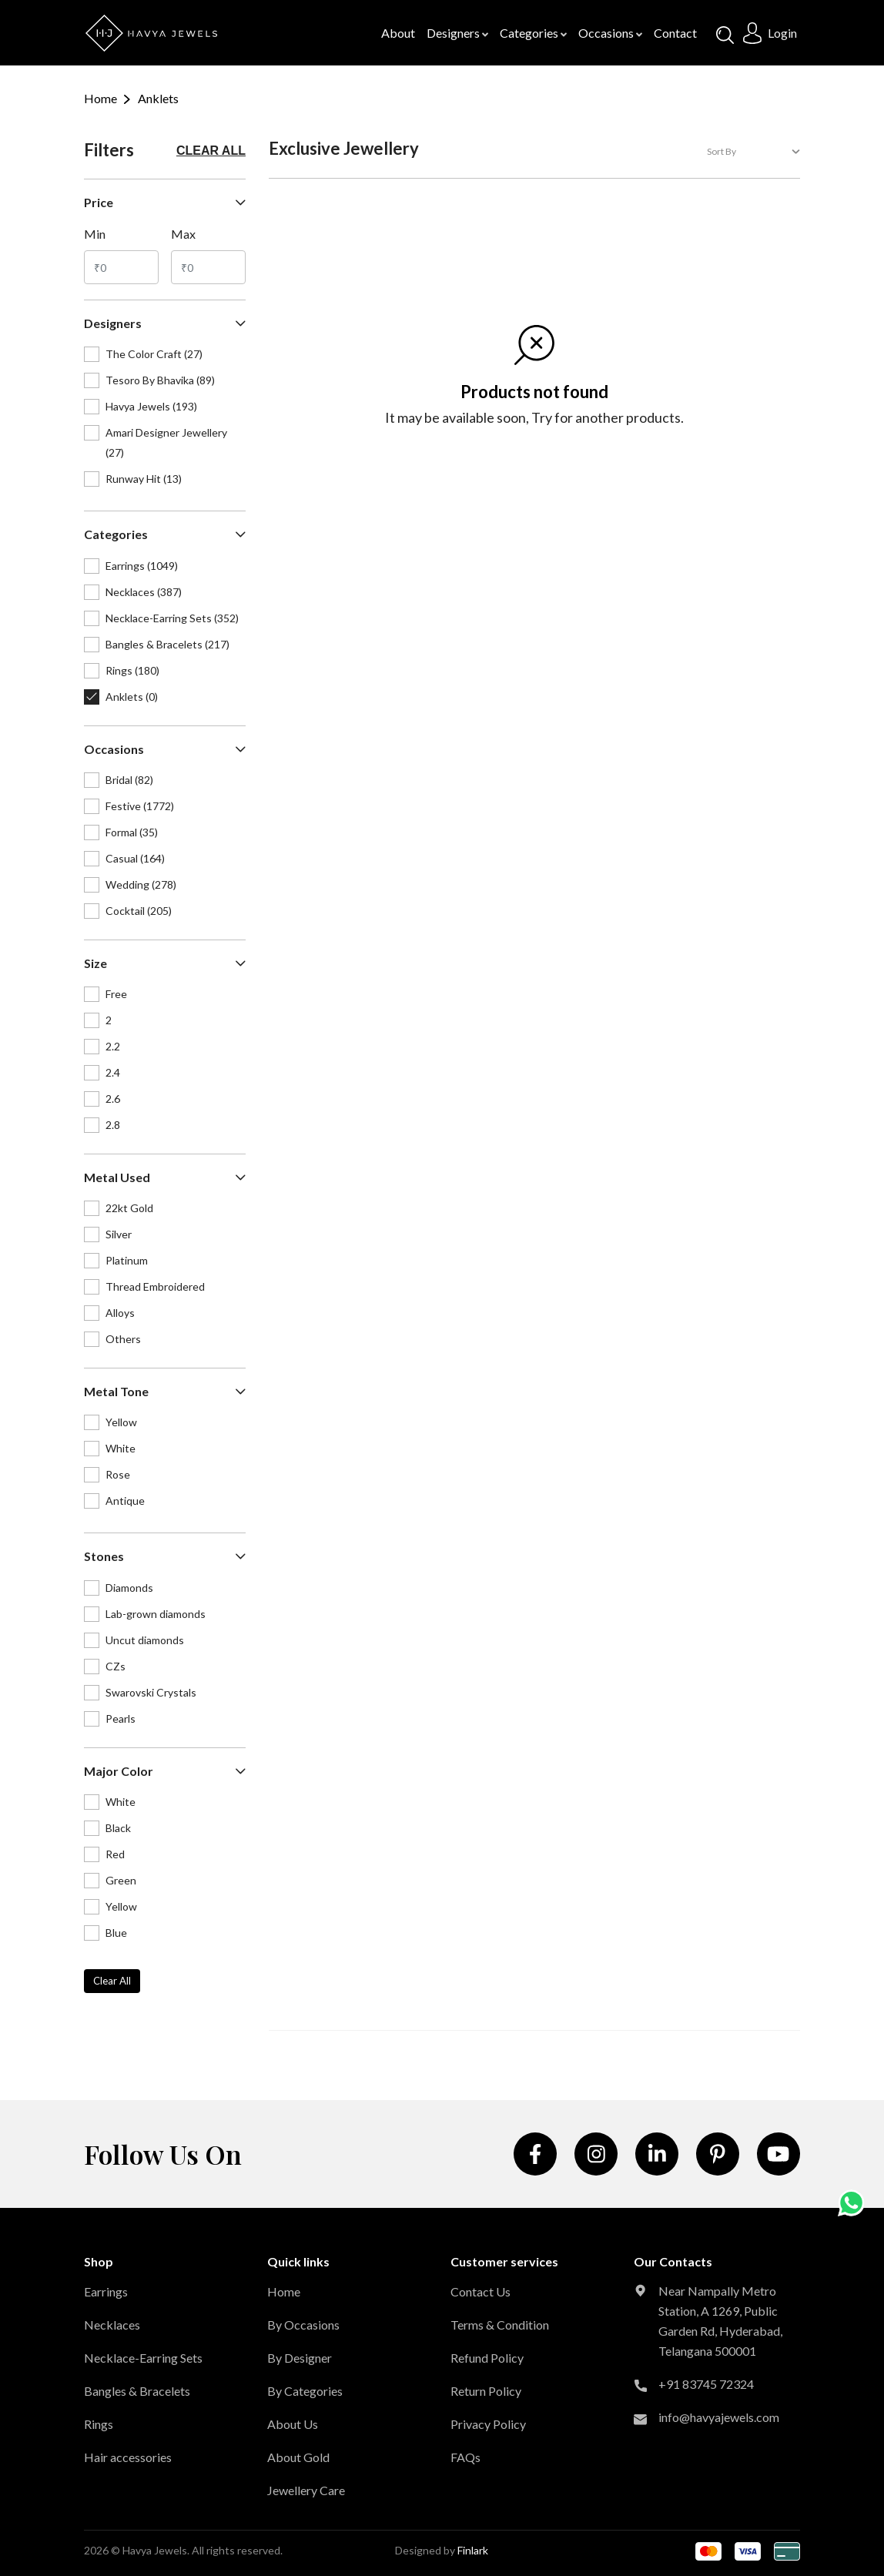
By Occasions (303, 2324)
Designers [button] (457, 33)
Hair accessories (128, 2457)
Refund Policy (487, 2357)
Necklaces (112, 2324)
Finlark (472, 2550)
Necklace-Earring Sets (143, 2357)
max (183, 233)
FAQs (465, 2457)
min (94, 233)
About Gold (298, 2457)
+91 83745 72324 (706, 2384)
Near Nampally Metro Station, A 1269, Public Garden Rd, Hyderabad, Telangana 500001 (720, 2320)
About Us (292, 2424)
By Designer (299, 2357)
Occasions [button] (610, 33)
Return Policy (485, 2390)
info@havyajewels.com (718, 2417)
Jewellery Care (306, 2490)
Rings (98, 2424)
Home (100, 98)
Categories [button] (533, 33)
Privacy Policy (488, 2424)
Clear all (211, 150)
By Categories (305, 2390)
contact (675, 32)
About (398, 32)
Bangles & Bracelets (137, 2390)
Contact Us (480, 2291)
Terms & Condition (499, 2324)
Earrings (106, 2291)
